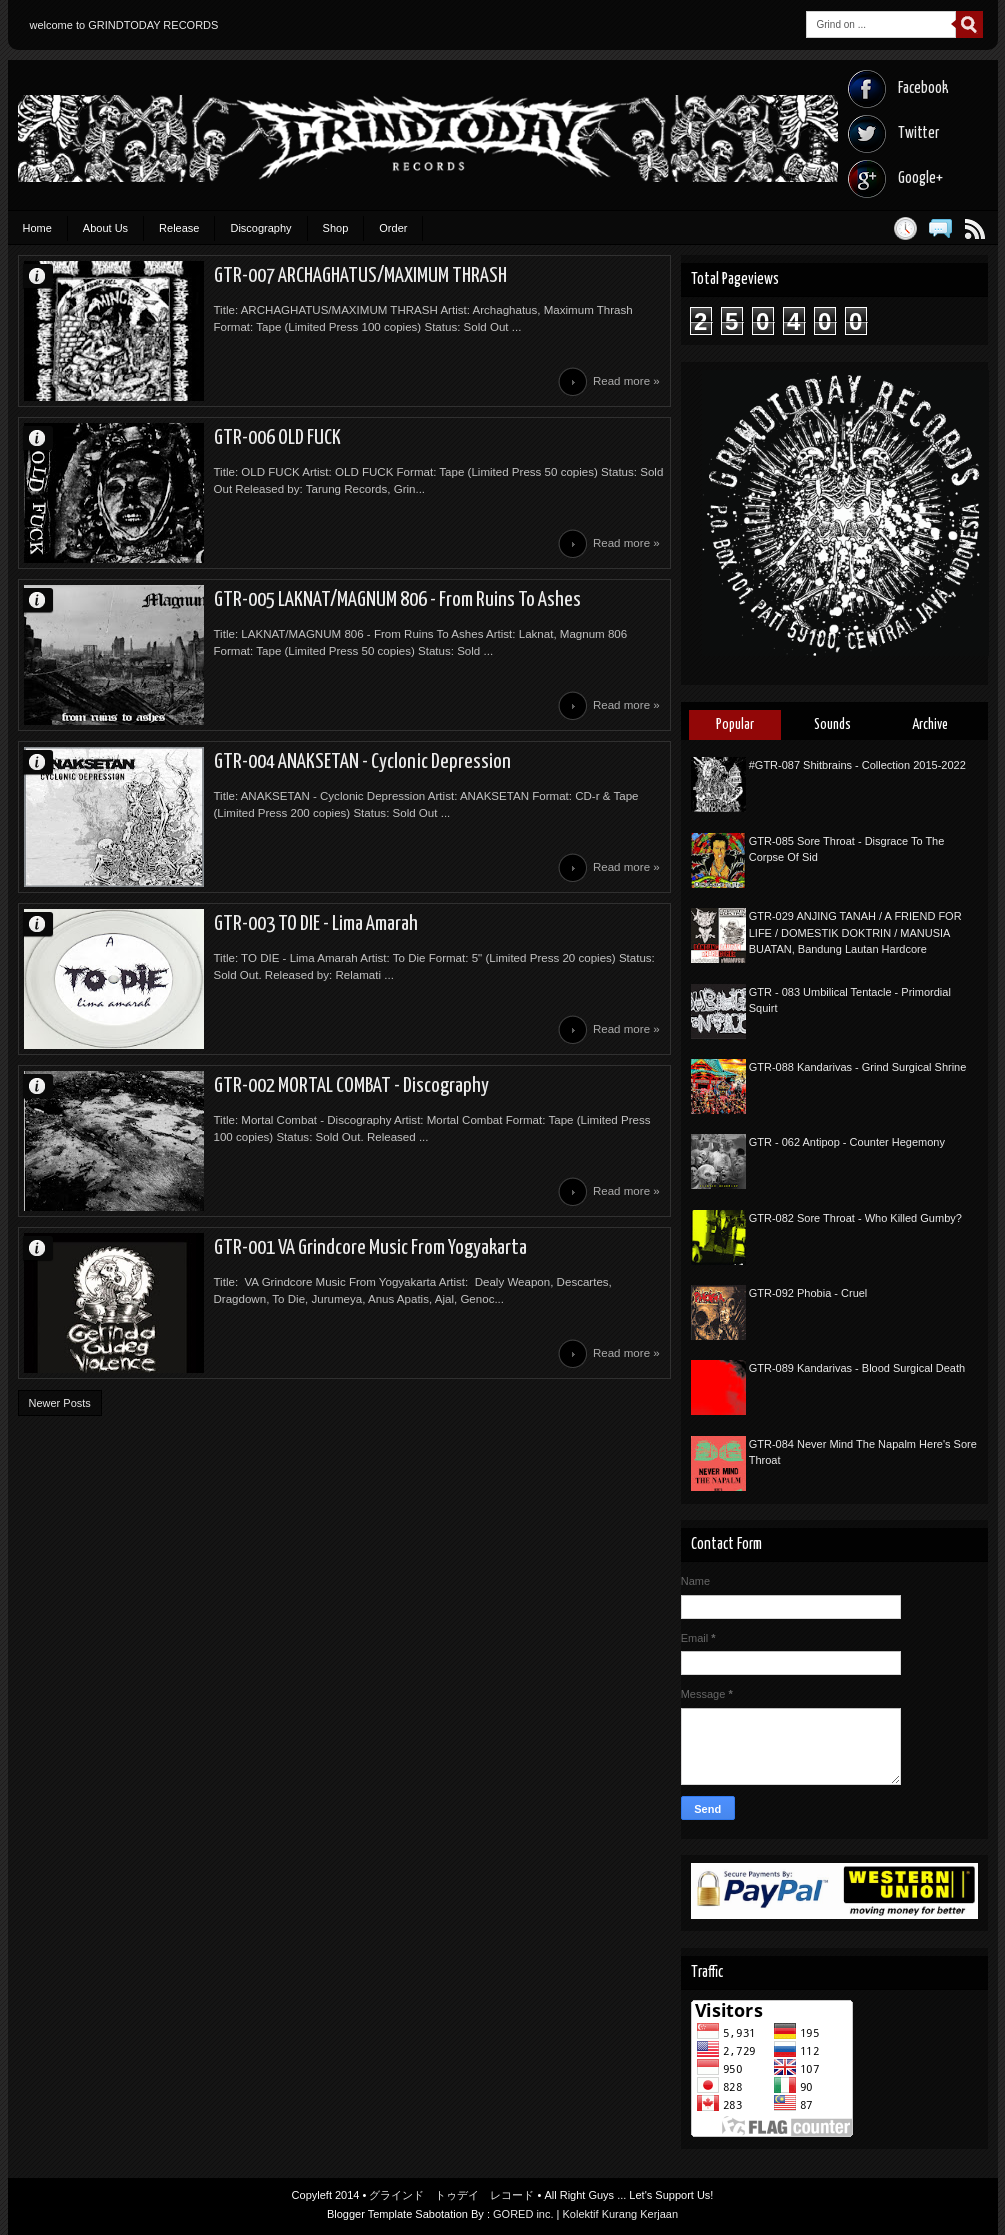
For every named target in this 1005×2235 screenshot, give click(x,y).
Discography (260, 228)
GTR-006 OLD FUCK (277, 438)
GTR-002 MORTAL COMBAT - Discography (351, 1086)
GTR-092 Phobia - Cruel (808, 1293)
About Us (105, 228)
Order (393, 228)
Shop (336, 228)
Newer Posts (60, 1403)
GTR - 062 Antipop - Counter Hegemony (847, 1142)
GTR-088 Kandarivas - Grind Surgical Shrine (858, 1067)
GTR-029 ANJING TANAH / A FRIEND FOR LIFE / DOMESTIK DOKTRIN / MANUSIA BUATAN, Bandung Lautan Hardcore (855, 932)
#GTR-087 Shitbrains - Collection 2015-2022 (857, 765)
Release (179, 228)
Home (37, 228)
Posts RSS (975, 228)
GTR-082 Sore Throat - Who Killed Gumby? (855, 1218)
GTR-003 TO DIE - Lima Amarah (316, 924)
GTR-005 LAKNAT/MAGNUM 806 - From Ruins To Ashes (397, 600)
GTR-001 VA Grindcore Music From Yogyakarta (370, 1248)
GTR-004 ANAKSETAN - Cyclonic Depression (362, 762)
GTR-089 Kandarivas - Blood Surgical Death (857, 1368)
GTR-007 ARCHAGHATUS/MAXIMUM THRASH (360, 276)
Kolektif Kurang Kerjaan (621, 2214)
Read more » (626, 381)
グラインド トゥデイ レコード (451, 2195)
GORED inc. (523, 2214)
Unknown (46, 275)
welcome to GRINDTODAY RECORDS (124, 25)
